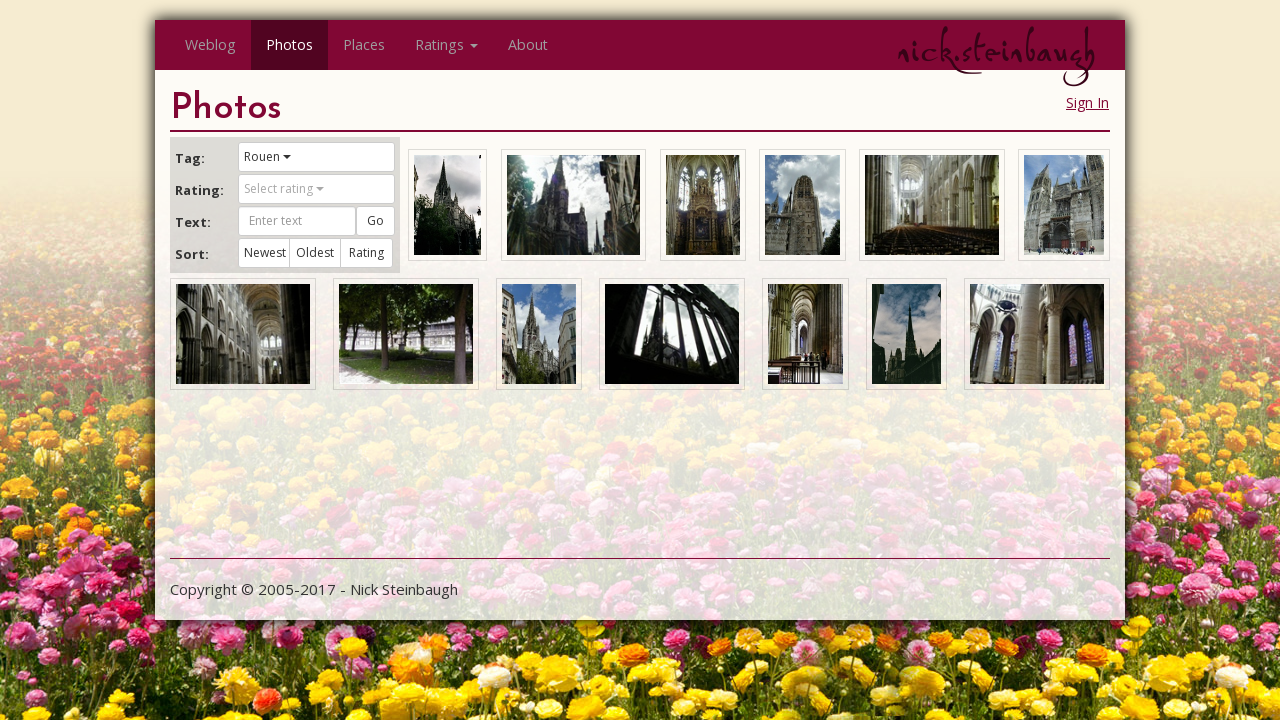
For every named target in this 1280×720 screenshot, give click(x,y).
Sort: (192, 254)
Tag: (190, 158)
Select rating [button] (284, 188)
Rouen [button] (267, 156)
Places (364, 44)
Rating (366, 252)
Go (375, 220)
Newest (265, 252)
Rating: (199, 190)
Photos (289, 44)
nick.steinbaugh (996, 51)
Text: (193, 222)
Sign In (1087, 102)
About (528, 44)
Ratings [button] (446, 44)
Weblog (210, 44)
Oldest (315, 252)
